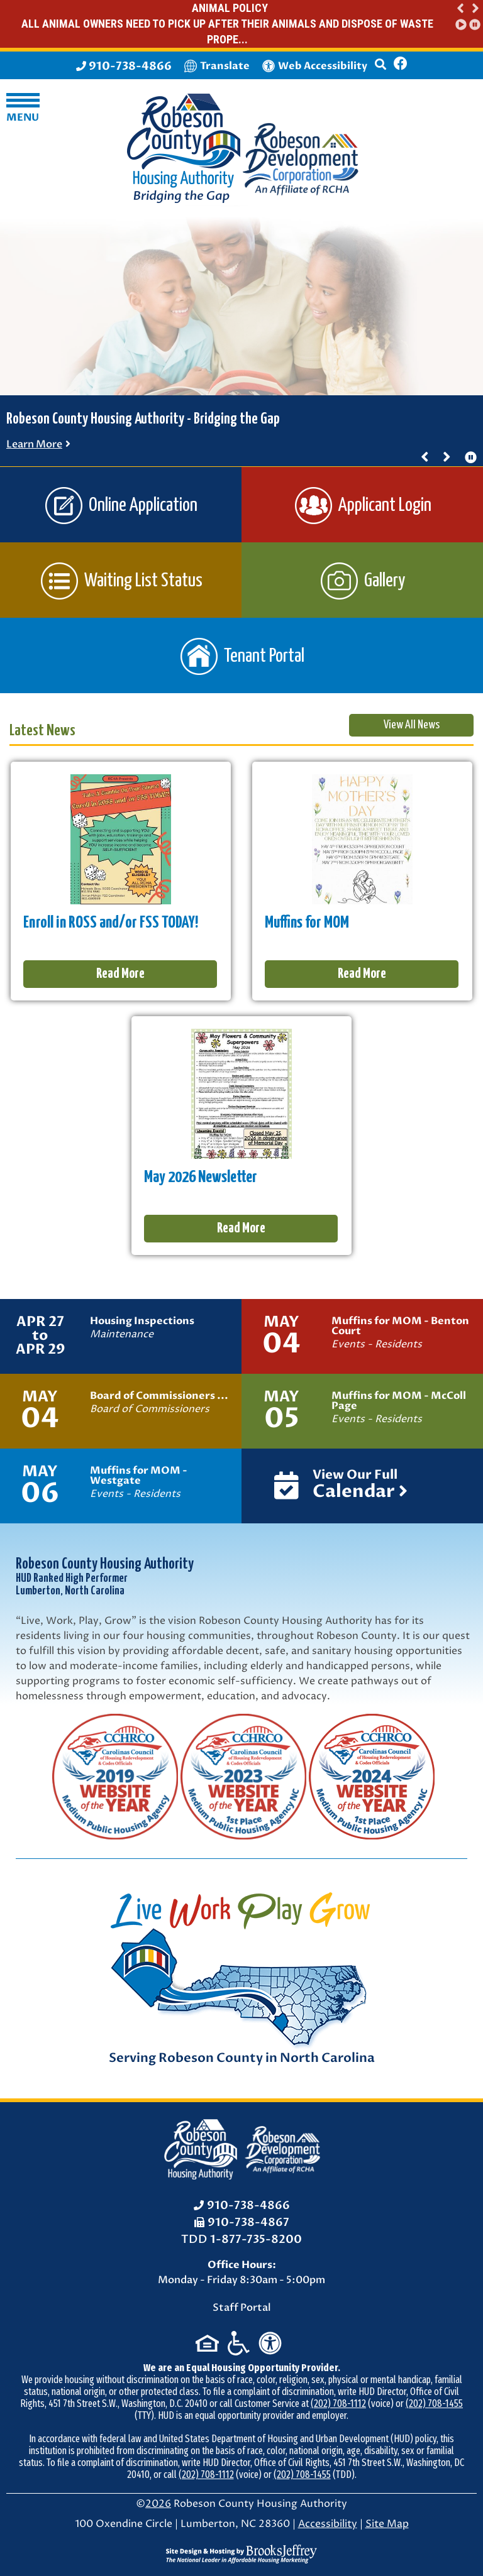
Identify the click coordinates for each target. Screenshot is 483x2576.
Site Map (387, 2524)
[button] (461, 8)
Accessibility (327, 2524)
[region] (467, 15)
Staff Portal (242, 2308)
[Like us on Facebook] (401, 65)
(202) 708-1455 (434, 2403)
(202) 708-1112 (338, 2403)
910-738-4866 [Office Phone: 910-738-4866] (248, 2205)
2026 (158, 2504)
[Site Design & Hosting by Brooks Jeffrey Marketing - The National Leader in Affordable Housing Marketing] (241, 2553)
